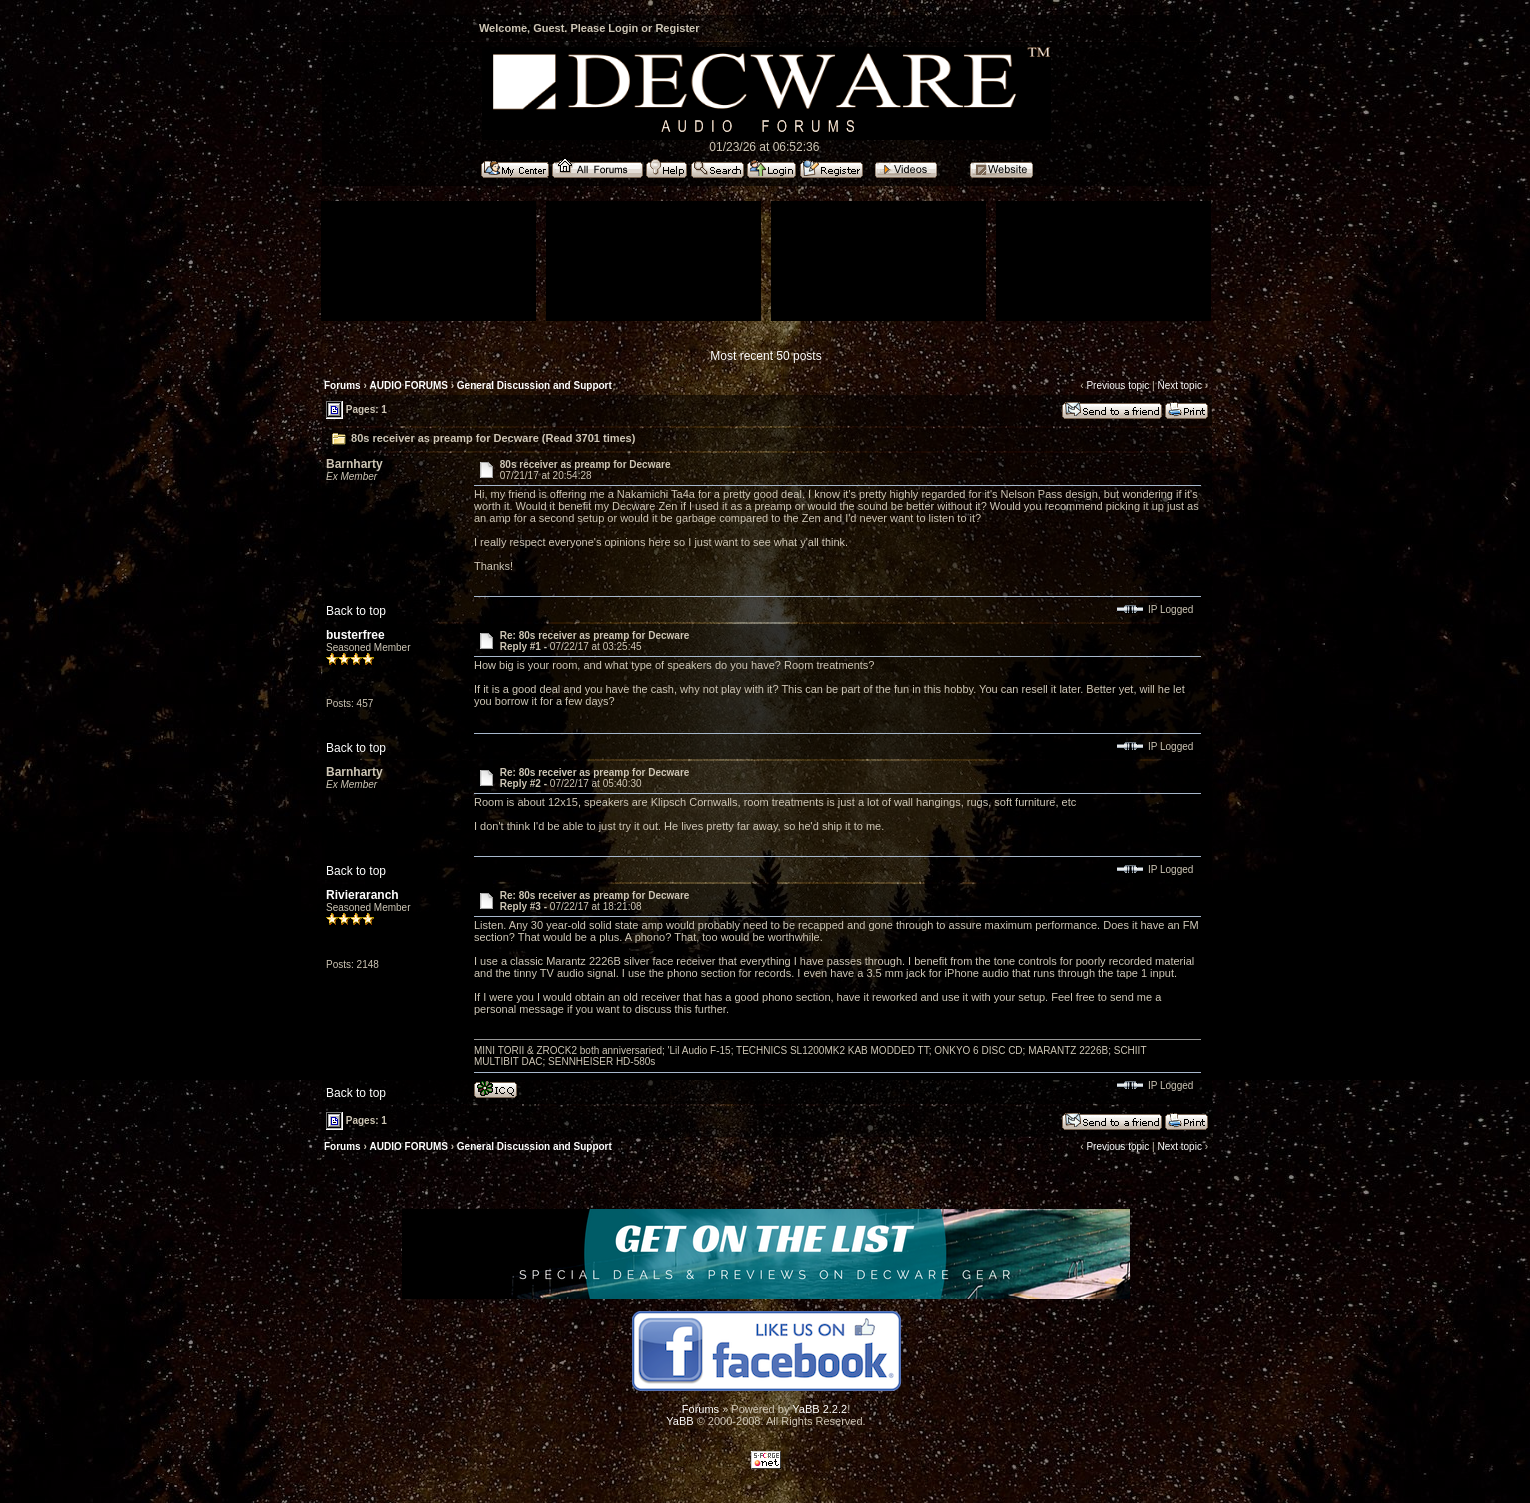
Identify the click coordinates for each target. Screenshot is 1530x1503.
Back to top (356, 611)
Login (623, 28)
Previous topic (1117, 385)
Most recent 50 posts (765, 356)
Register (677, 28)
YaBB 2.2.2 (819, 1409)
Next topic (1179, 385)
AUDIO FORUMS (409, 385)
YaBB (679, 1421)
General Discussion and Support (534, 385)
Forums (342, 385)
